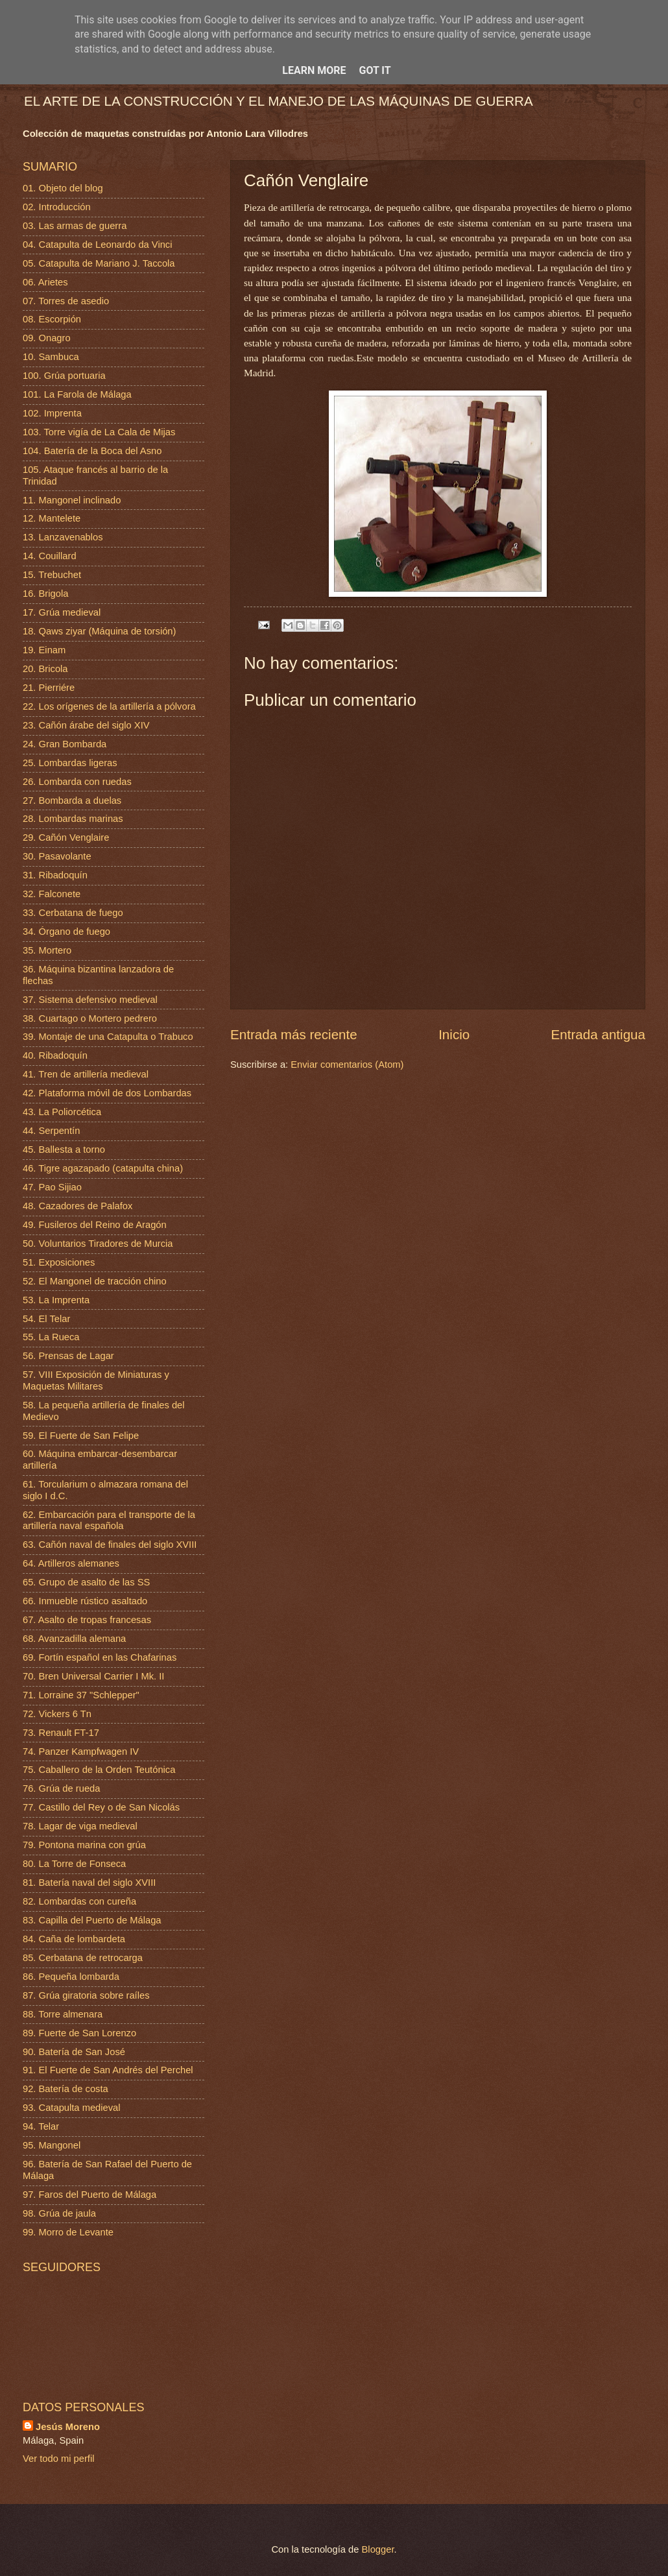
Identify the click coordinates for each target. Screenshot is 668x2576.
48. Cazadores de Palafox (77, 1206)
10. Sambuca (51, 357)
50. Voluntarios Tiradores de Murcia (98, 1243)
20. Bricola (45, 669)
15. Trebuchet (52, 575)
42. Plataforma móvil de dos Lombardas (107, 1093)
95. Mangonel (51, 2145)
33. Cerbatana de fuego (73, 913)
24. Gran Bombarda (64, 744)
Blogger (378, 2549)
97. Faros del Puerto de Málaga (89, 2194)
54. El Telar (46, 1319)
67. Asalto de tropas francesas (87, 1620)
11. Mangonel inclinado (72, 500)
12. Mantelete (51, 518)
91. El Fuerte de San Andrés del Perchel (108, 2070)
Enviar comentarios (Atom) (347, 1064)
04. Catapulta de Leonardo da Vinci (98, 244)
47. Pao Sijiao (52, 1187)
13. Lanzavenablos (63, 537)
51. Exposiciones (59, 1262)
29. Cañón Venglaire (66, 837)
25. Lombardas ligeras (70, 763)
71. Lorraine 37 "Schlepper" (81, 1695)
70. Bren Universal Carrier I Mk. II (93, 1676)
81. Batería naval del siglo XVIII (89, 1882)
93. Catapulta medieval (72, 2107)
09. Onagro (47, 338)
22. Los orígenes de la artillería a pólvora (109, 706)
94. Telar (41, 2126)
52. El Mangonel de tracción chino (95, 1281)
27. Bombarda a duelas (72, 800)
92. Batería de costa (65, 2089)
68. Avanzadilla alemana (74, 1638)
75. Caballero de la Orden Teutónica (99, 1769)
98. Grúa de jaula (59, 2213)
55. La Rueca (51, 1337)
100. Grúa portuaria (64, 375)
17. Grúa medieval (62, 612)
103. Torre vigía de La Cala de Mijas (99, 432)
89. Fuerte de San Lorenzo (79, 2033)
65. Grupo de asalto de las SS (86, 1582)
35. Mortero (47, 950)
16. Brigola (45, 593)
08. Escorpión (52, 319)
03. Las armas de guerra (74, 226)
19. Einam (44, 650)
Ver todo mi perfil (58, 2458)
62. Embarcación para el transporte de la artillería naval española (109, 1521)
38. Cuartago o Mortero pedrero (90, 1018)
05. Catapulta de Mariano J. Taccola (99, 263)
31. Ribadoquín (55, 875)
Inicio (454, 1034)
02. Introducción (57, 207)
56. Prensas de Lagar (68, 1356)
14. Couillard (50, 556)
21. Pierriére (49, 687)
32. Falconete (51, 894)
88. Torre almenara (62, 2014)
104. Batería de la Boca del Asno (92, 451)
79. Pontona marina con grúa (84, 1845)
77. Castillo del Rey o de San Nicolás (101, 1807)
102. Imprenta (52, 413)
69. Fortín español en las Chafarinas (99, 1657)
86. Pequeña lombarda (71, 1976)
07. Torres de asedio (66, 301)
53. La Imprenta (56, 1300)
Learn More (314, 70)
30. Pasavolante (57, 856)
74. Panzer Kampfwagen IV (81, 1751)
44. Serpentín (51, 1130)
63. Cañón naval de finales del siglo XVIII (110, 1544)
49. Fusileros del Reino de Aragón (95, 1225)
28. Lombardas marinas (73, 818)
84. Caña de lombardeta (74, 1939)
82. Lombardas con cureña (79, 1901)
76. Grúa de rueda (61, 1788)
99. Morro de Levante (68, 2232)
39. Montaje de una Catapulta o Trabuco (108, 1036)
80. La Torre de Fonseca (74, 1864)
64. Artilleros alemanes (71, 1563)
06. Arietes (45, 282)
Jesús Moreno (68, 2427)
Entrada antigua (598, 1034)
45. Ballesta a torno (64, 1149)
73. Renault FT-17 (61, 1732)
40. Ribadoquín (55, 1055)
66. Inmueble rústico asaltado (85, 1601)
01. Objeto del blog (63, 188)
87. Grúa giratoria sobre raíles (86, 1995)
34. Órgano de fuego (66, 931)
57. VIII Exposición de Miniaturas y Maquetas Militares (96, 1380)
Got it (374, 70)
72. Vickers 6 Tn (57, 1714)
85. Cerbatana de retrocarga (83, 1958)
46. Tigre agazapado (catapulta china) (103, 1168)
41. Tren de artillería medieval (86, 1074)
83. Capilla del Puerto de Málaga (92, 1920)
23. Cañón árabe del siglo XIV (86, 725)
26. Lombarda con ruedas (77, 781)
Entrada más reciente (293, 1034)
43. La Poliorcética (62, 1112)
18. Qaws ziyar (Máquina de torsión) (99, 631)
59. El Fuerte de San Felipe (81, 1435)
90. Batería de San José (74, 2052)
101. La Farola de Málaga (77, 394)
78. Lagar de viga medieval (80, 1826)
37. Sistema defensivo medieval (90, 999)
